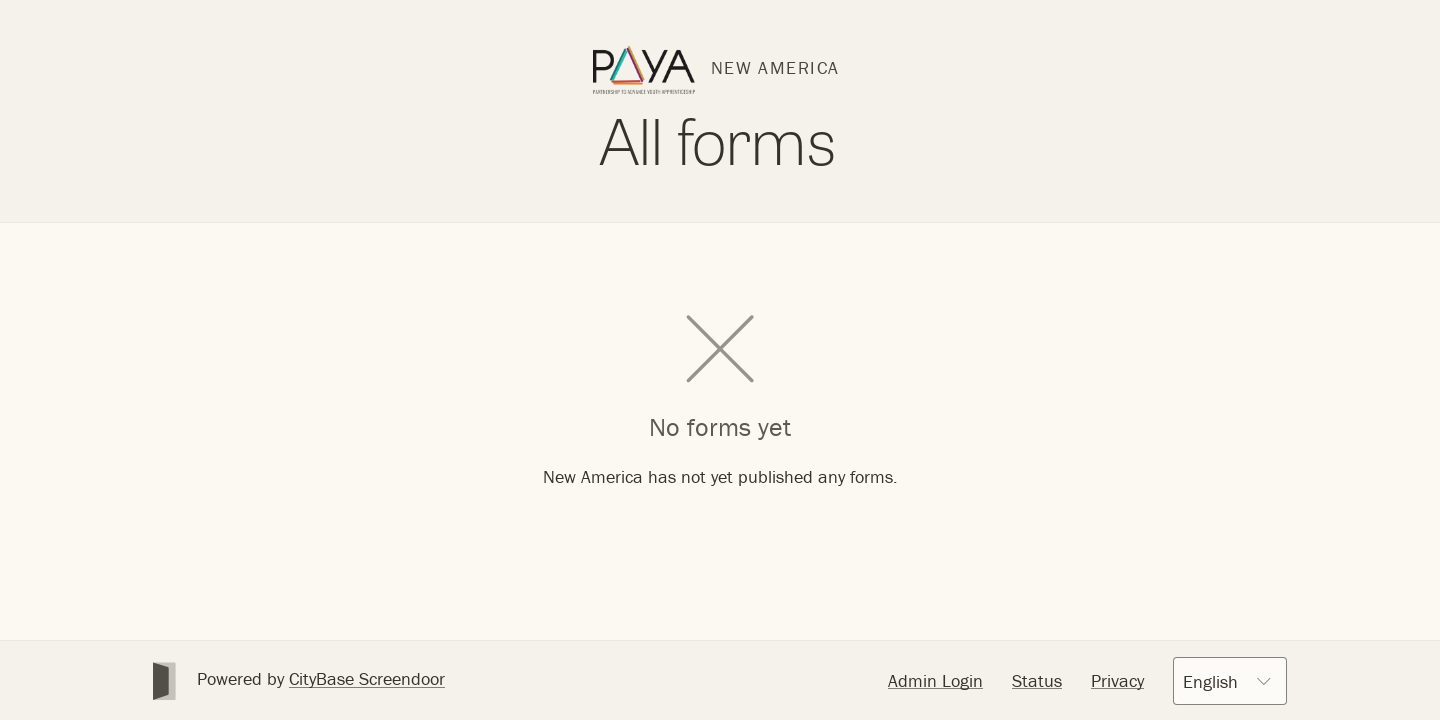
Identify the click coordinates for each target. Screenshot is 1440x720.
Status (1037, 680)
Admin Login (935, 680)
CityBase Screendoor (367, 678)
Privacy (1117, 680)
